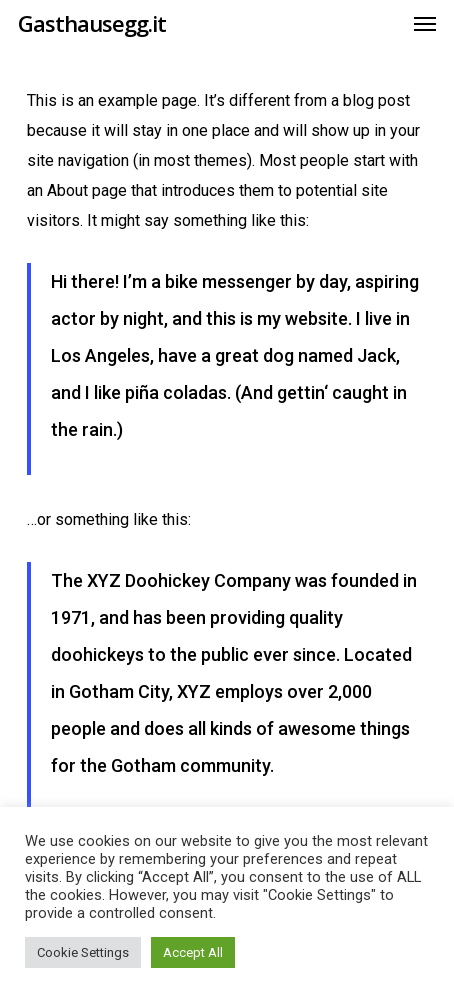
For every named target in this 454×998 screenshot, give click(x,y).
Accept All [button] (193, 952)
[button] (425, 23)
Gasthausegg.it (92, 23)
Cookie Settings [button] (83, 952)
